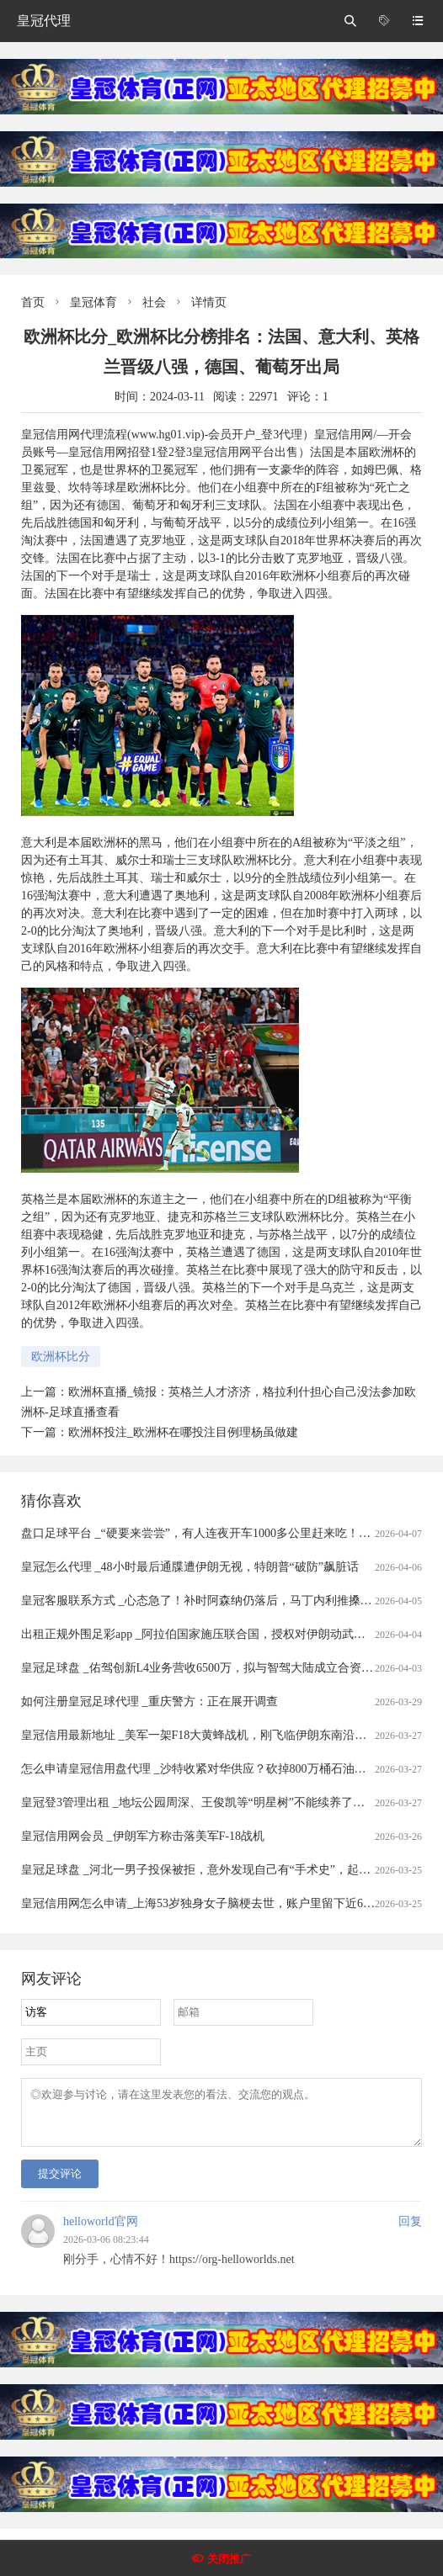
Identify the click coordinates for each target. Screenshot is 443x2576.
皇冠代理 (44, 20)
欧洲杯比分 (60, 1356)
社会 (154, 302)
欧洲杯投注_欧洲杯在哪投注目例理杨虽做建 (183, 1432)
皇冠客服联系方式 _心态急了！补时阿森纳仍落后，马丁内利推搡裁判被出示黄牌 (232, 1600)
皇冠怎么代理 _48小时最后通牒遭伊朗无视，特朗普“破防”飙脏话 (190, 1567)
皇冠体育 (93, 302)
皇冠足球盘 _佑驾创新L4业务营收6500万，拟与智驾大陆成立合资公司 (203, 1668)
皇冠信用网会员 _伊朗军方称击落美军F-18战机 (142, 1836)
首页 (33, 302)
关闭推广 (229, 2558)
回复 (410, 2231)
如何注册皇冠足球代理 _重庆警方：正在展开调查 (149, 1701)
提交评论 (60, 2183)
